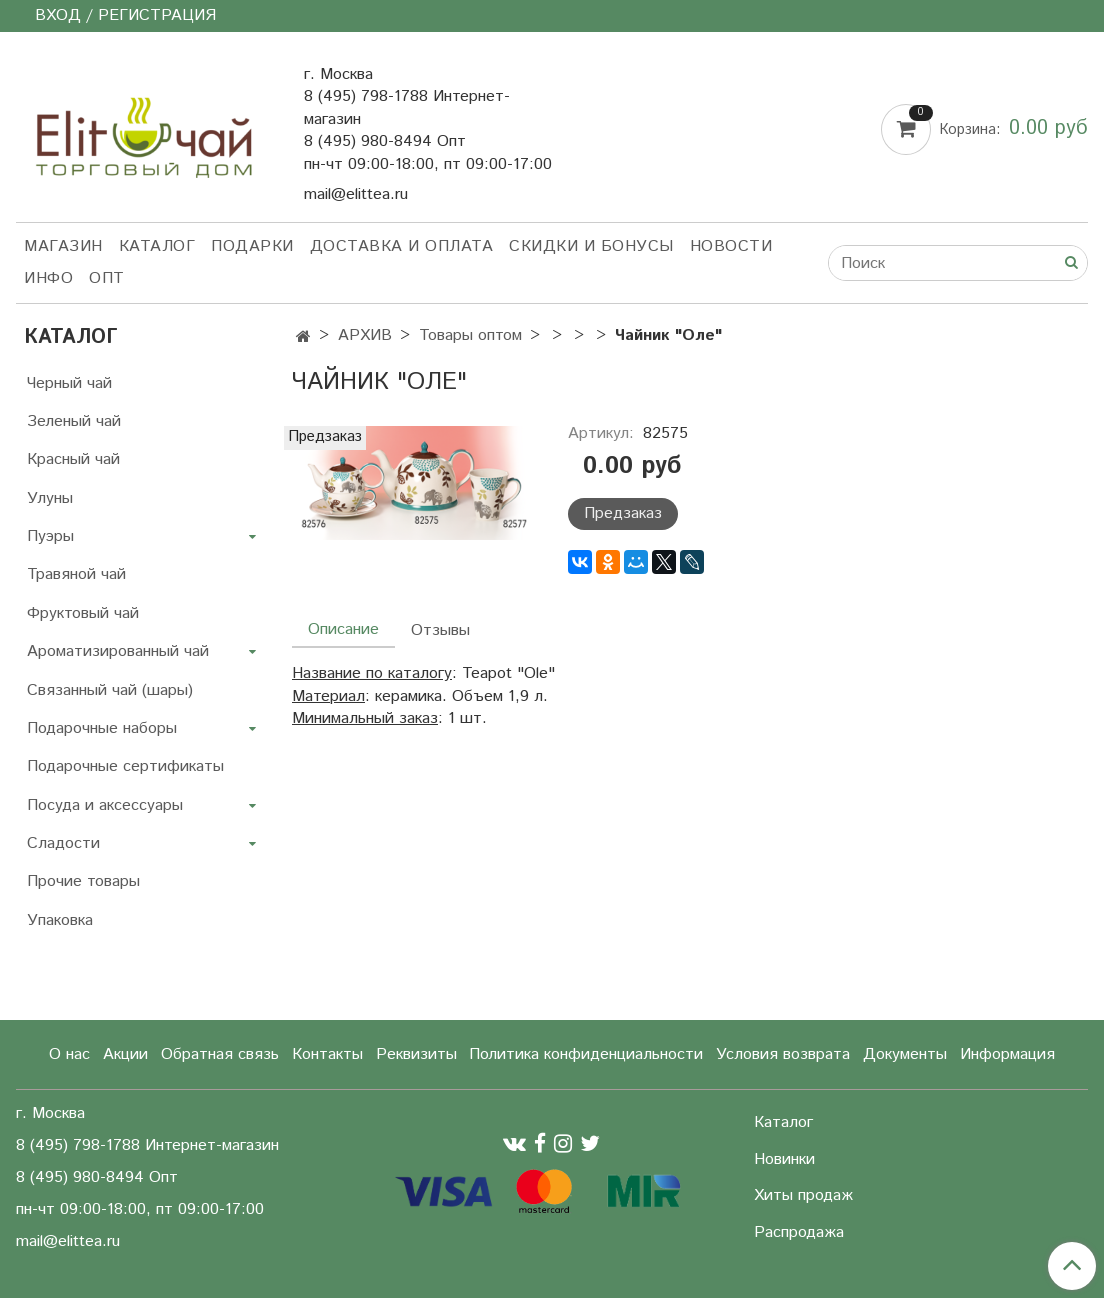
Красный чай (73, 459)
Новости (731, 246)
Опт (107, 278)
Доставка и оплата (402, 246)
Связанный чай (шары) (110, 690)
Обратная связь (220, 1054)
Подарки (252, 246)
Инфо (48, 278)
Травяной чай (76, 574)
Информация (1007, 1054)
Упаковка (60, 920)
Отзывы (440, 630)
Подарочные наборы (102, 728)
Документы (905, 1054)
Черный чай (69, 383)
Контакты (327, 1054)
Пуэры (50, 536)
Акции (125, 1054)
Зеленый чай (74, 421)
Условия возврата (783, 1054)
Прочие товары (83, 881)
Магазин (63, 246)
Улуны (50, 498)
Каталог (157, 246)
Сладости (63, 843)
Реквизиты (416, 1054)
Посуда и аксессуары (105, 805)
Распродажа (799, 1232)
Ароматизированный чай (118, 651)
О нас (69, 1054)
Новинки (784, 1159)
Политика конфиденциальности (586, 1054)
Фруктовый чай (83, 613)
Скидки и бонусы (591, 246)
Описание (343, 629)
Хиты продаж (803, 1195)
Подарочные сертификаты (125, 766)
